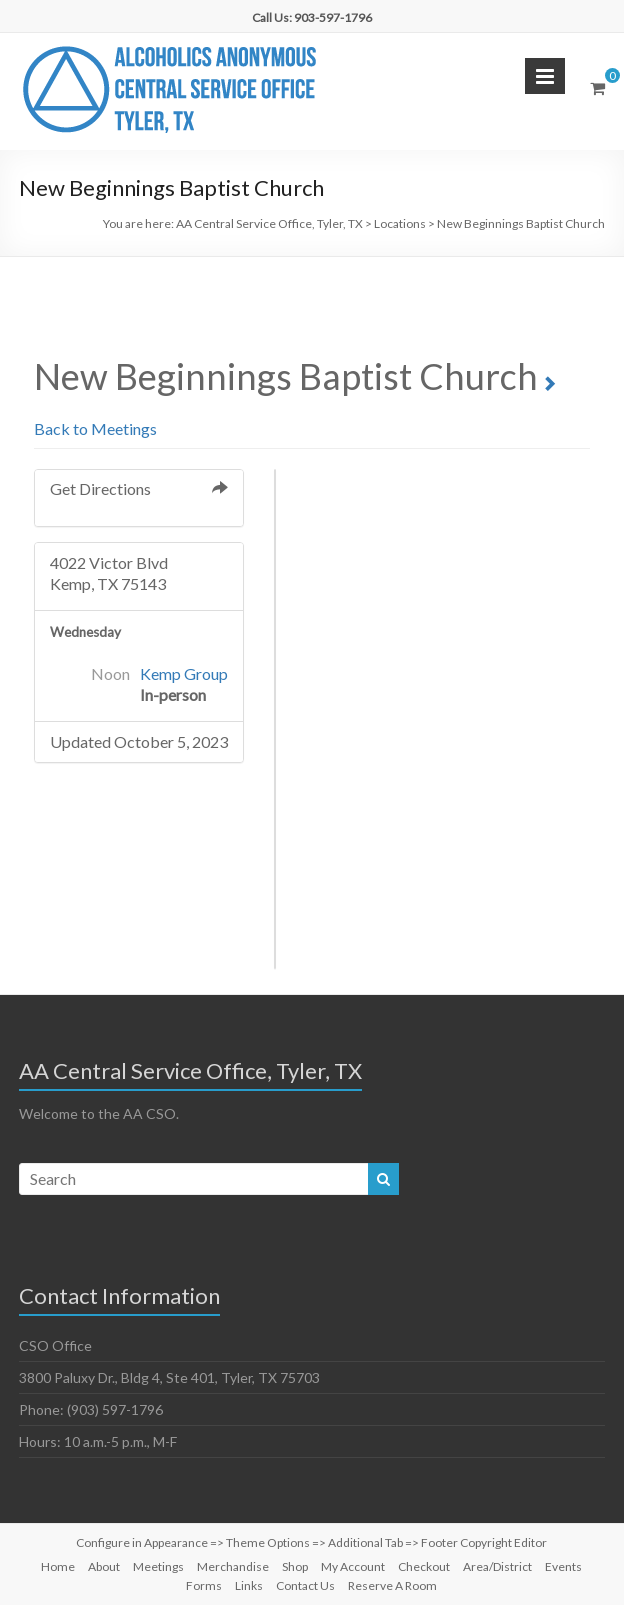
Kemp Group (184, 673)
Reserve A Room (392, 1585)
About (104, 1566)
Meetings (158, 1566)
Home (58, 1566)
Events (563, 1566)
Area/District (497, 1566)
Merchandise (233, 1566)
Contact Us (305, 1585)
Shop (295, 1566)
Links (249, 1585)
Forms (204, 1585)
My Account (353, 1566)
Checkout (424, 1566)
